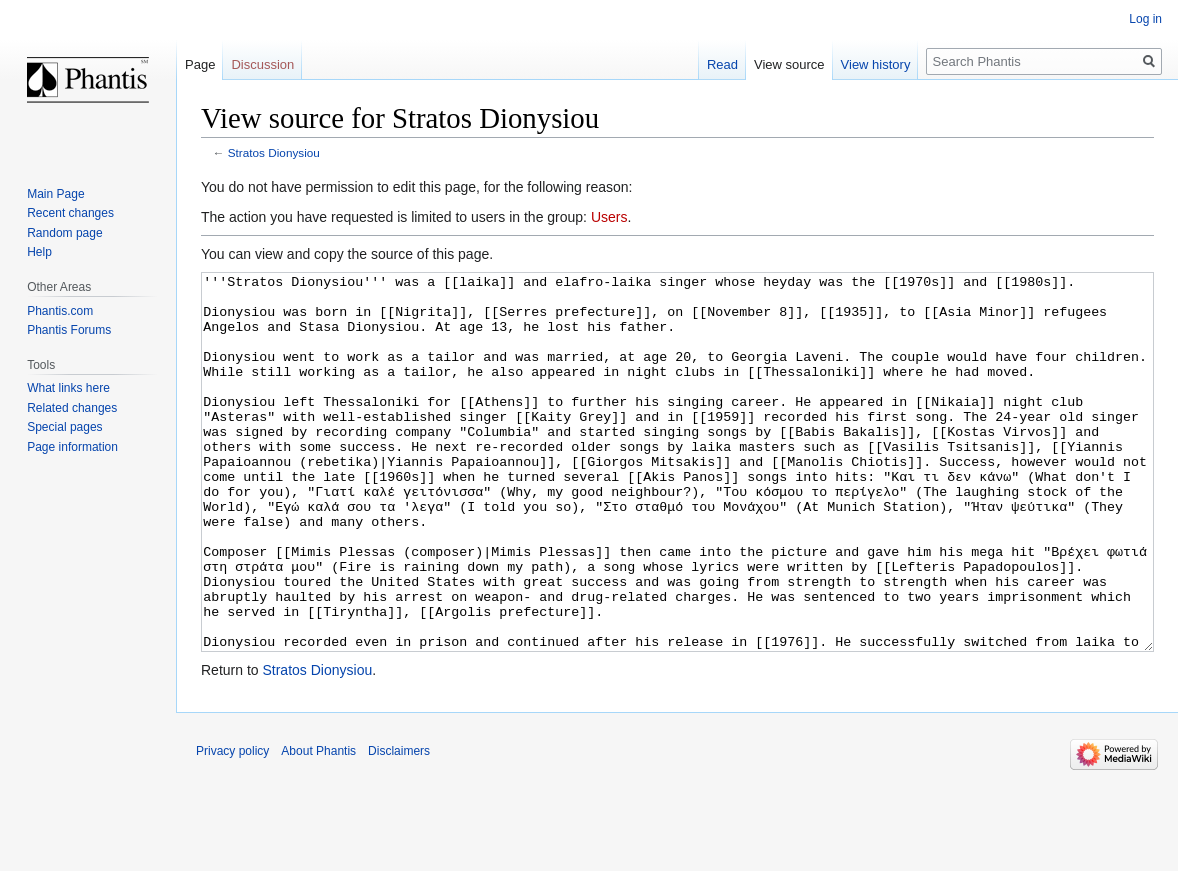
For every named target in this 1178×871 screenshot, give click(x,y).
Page (200, 64)
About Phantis (318, 826)
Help (39, 252)
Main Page (55, 194)
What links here (68, 388)
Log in (1145, 19)
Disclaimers (399, 826)
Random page (64, 233)
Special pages (64, 427)
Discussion (262, 64)
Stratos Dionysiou (274, 152)
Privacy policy (232, 826)
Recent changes (70, 213)
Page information (72, 447)
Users (609, 217)
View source (789, 64)
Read (722, 64)
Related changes (72, 408)
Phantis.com (60, 311)
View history (876, 64)
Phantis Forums (69, 330)
